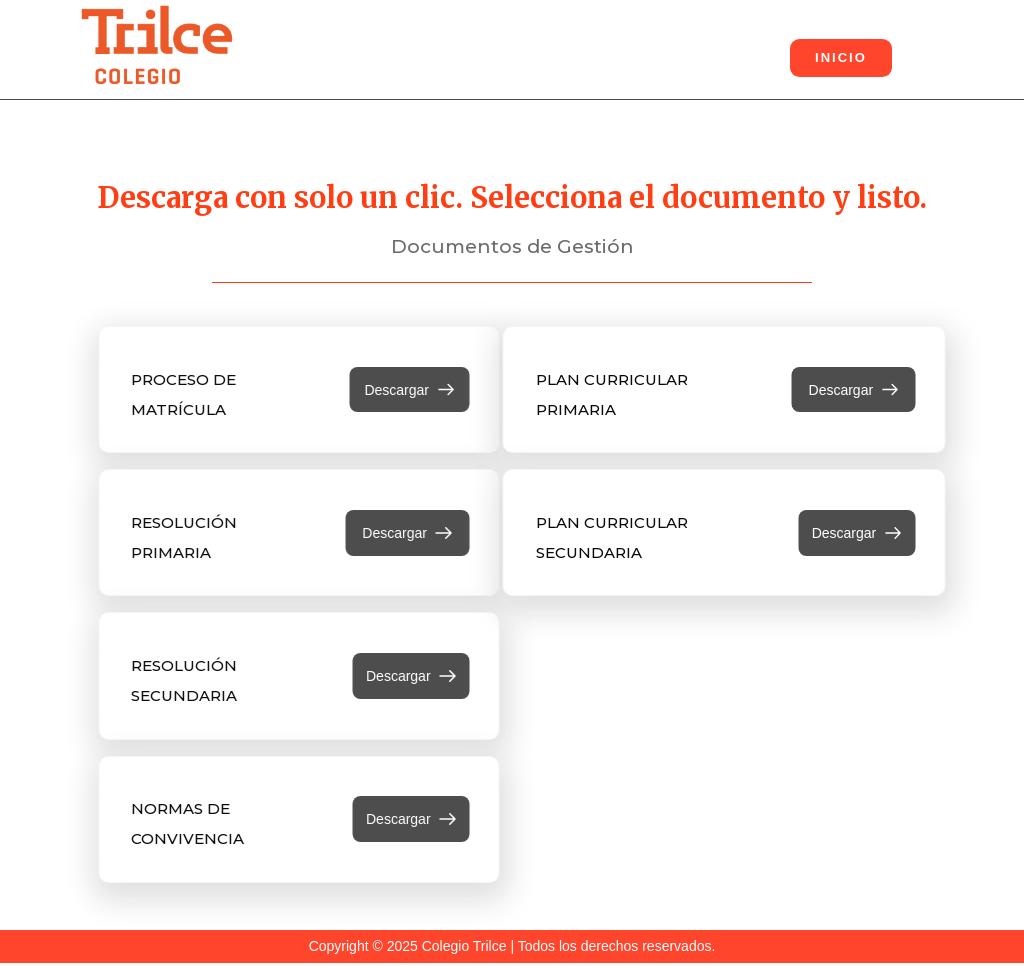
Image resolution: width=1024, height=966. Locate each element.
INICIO (841, 57)
